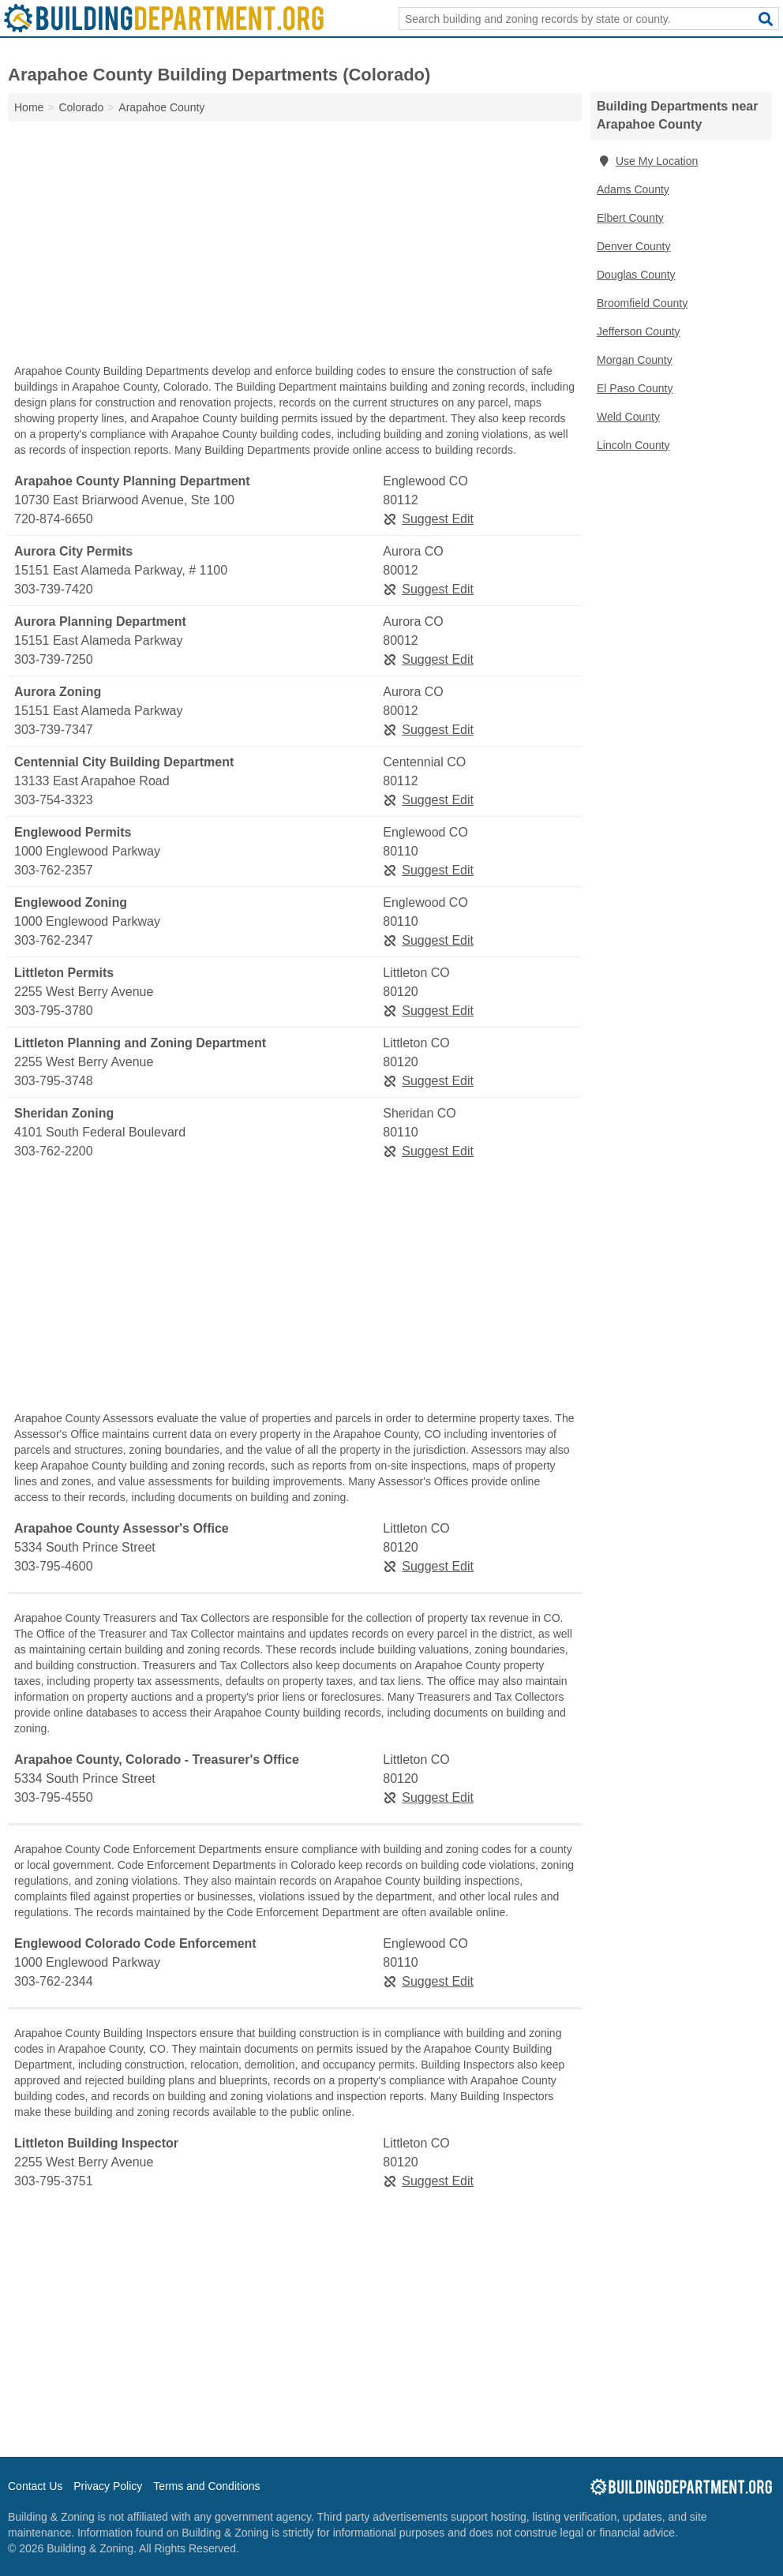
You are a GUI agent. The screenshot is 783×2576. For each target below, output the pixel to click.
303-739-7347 (53, 729)
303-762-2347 (53, 940)
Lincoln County (633, 445)
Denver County (633, 246)
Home (28, 107)
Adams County (633, 189)
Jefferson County (638, 331)
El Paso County (635, 388)
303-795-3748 (53, 1081)
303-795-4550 (53, 1797)
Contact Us (35, 2486)
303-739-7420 (53, 589)
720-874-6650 (53, 519)
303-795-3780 (53, 1010)
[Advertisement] (295, 246)
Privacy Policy (107, 2486)
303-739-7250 (53, 659)
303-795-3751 (53, 2181)
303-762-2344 (53, 1981)
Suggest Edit (428, 519)
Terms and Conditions (206, 2486)
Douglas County (636, 274)
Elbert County (630, 218)
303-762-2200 (53, 1151)
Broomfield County (642, 303)
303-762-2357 (53, 870)
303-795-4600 (53, 1566)
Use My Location (647, 161)
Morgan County (634, 360)
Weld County (628, 416)
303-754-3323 (53, 800)
